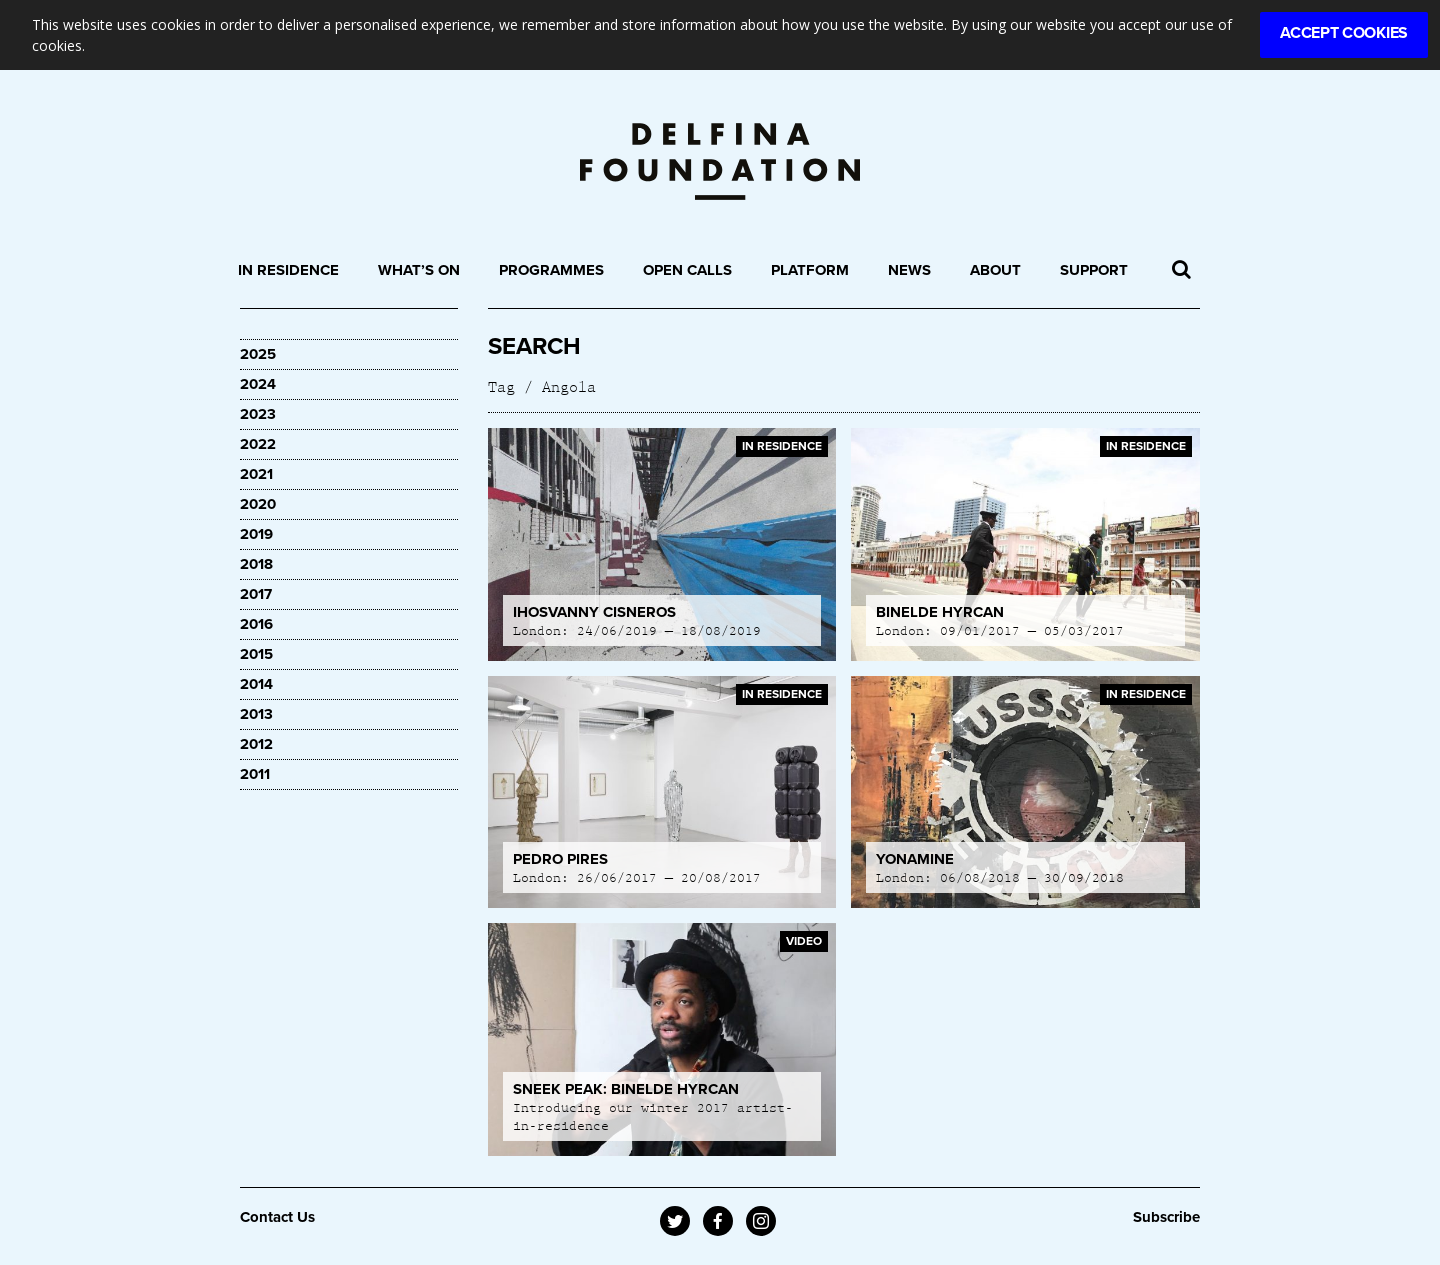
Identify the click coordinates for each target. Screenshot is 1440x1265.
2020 (258, 504)
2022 (258, 444)
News (909, 270)
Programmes (551, 270)
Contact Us (277, 1217)
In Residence (288, 270)
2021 (256, 474)
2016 (256, 624)
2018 (256, 564)
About (995, 270)
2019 (256, 534)
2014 (256, 684)
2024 (258, 384)
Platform (810, 270)
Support (1094, 270)
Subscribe (1166, 1217)
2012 (256, 744)
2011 (255, 774)
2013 (256, 714)
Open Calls (687, 270)
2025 (258, 354)
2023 (258, 414)
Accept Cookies (1344, 33)
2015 (256, 654)
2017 (256, 594)
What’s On (419, 270)
